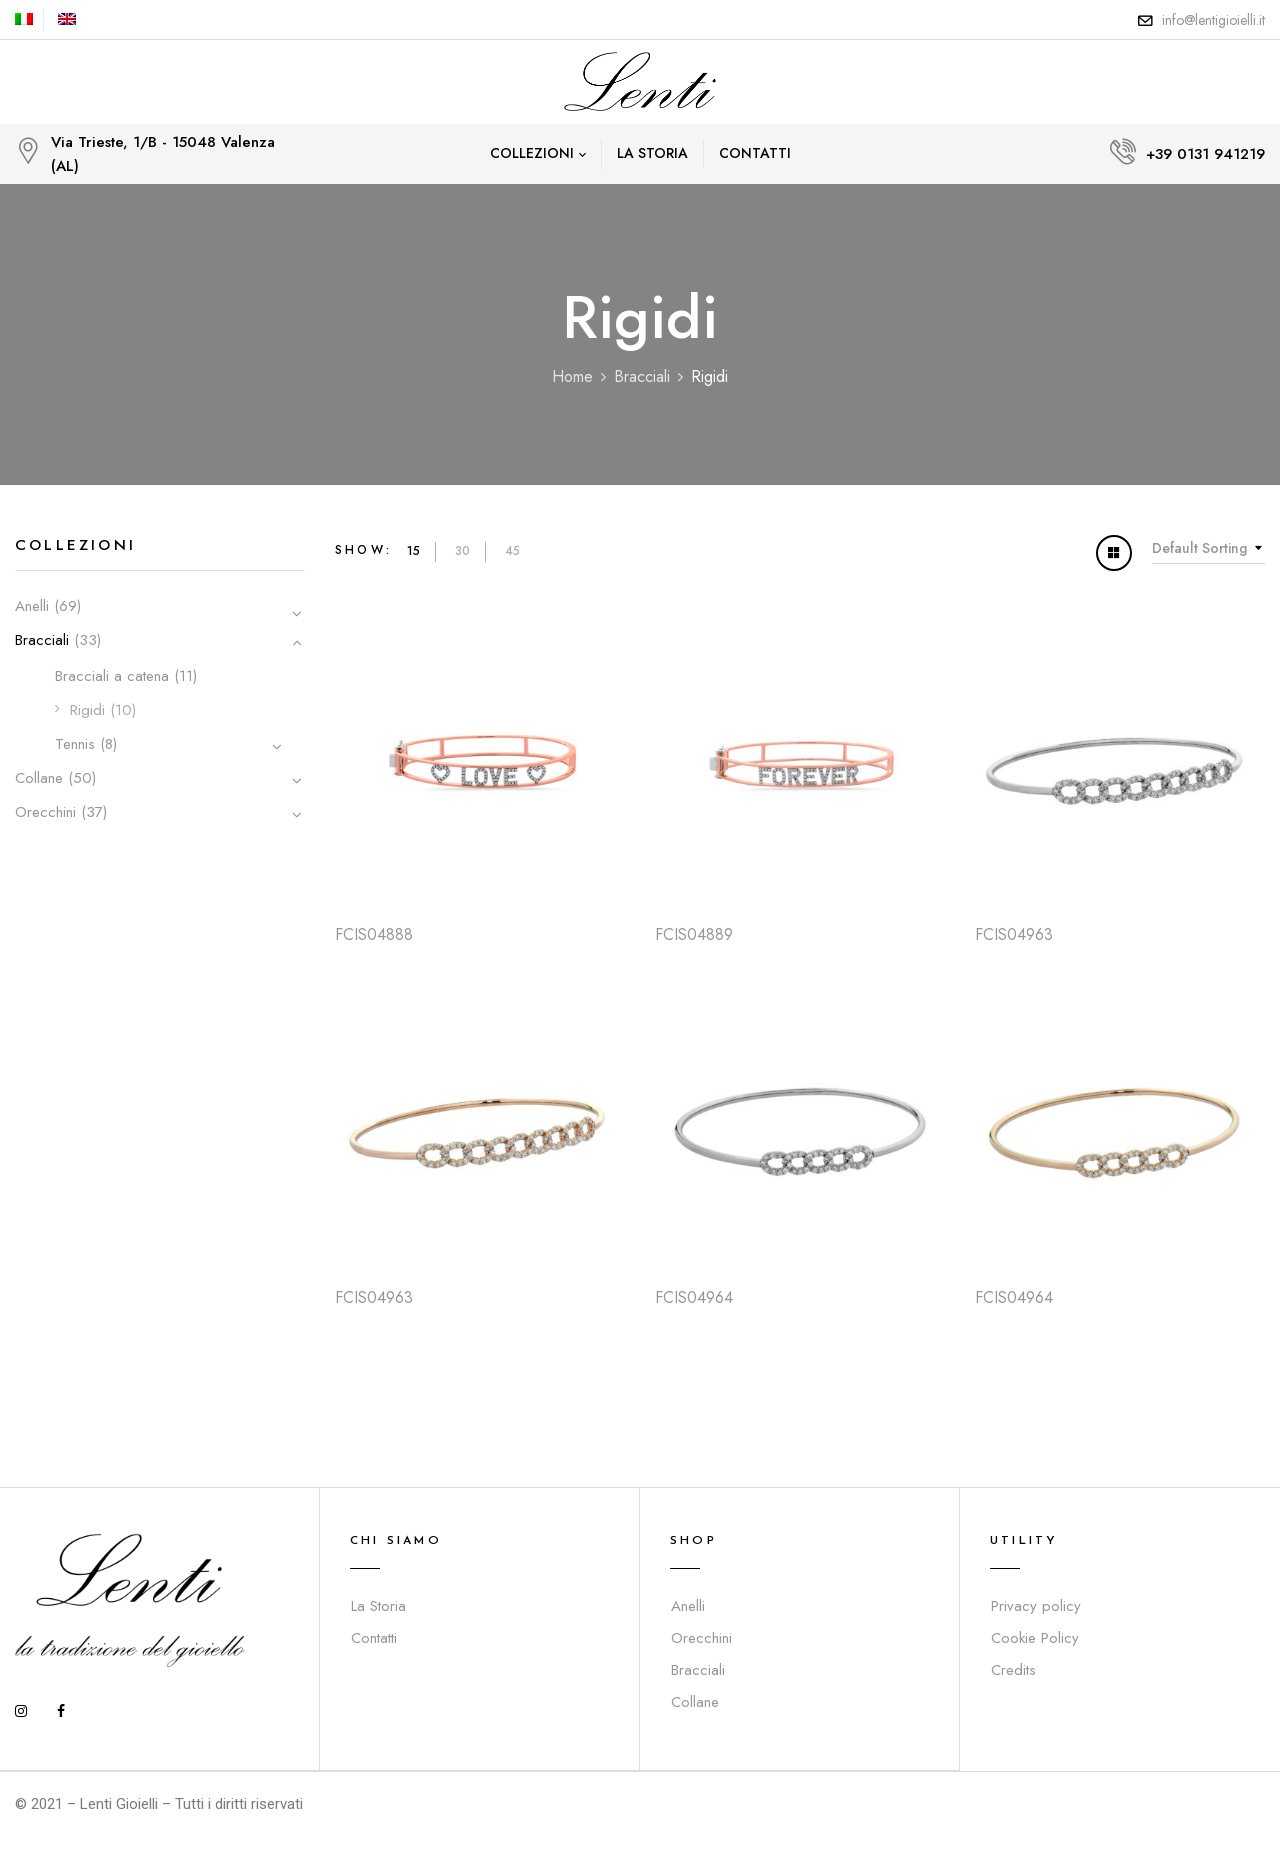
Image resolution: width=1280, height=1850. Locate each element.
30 (462, 551)
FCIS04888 (374, 934)
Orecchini (45, 812)
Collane (39, 778)
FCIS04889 (694, 934)
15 (413, 551)
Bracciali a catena (112, 676)
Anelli (32, 606)
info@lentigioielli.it (1213, 20)
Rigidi (87, 710)
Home (572, 376)
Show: (363, 550)
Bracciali (642, 376)
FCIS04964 (694, 1297)
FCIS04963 (1014, 934)
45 (512, 551)
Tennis (75, 744)
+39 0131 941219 (1205, 154)
